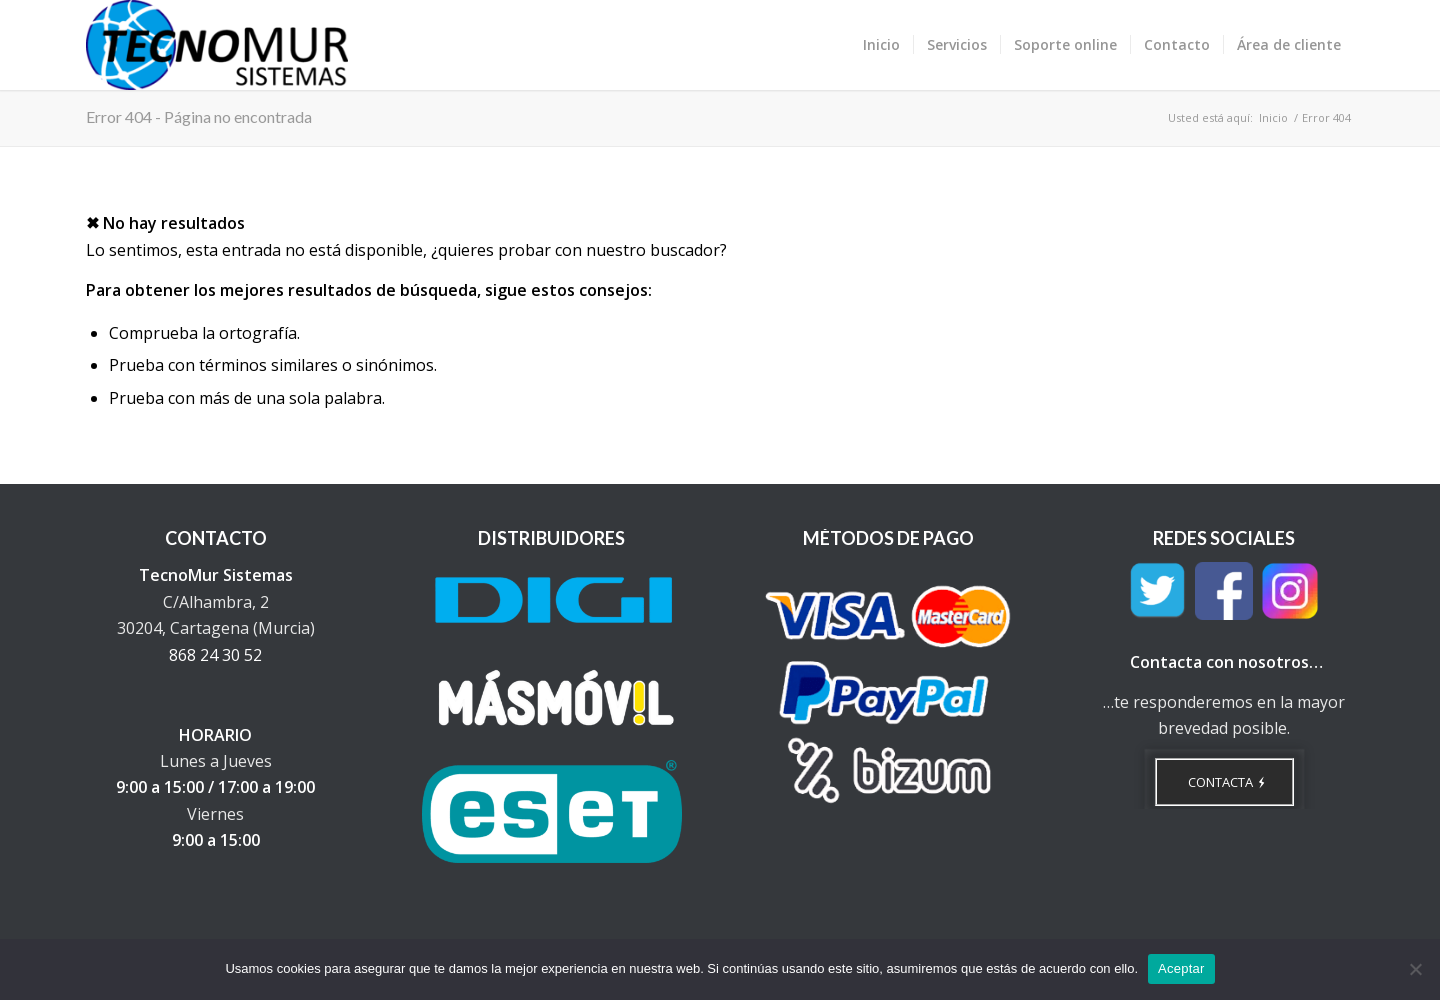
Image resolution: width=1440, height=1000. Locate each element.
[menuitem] (881, 45)
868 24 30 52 (215, 655)
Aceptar (1181, 968)
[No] (1415, 969)
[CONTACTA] (1224, 782)
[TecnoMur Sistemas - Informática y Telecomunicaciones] (217, 45)
